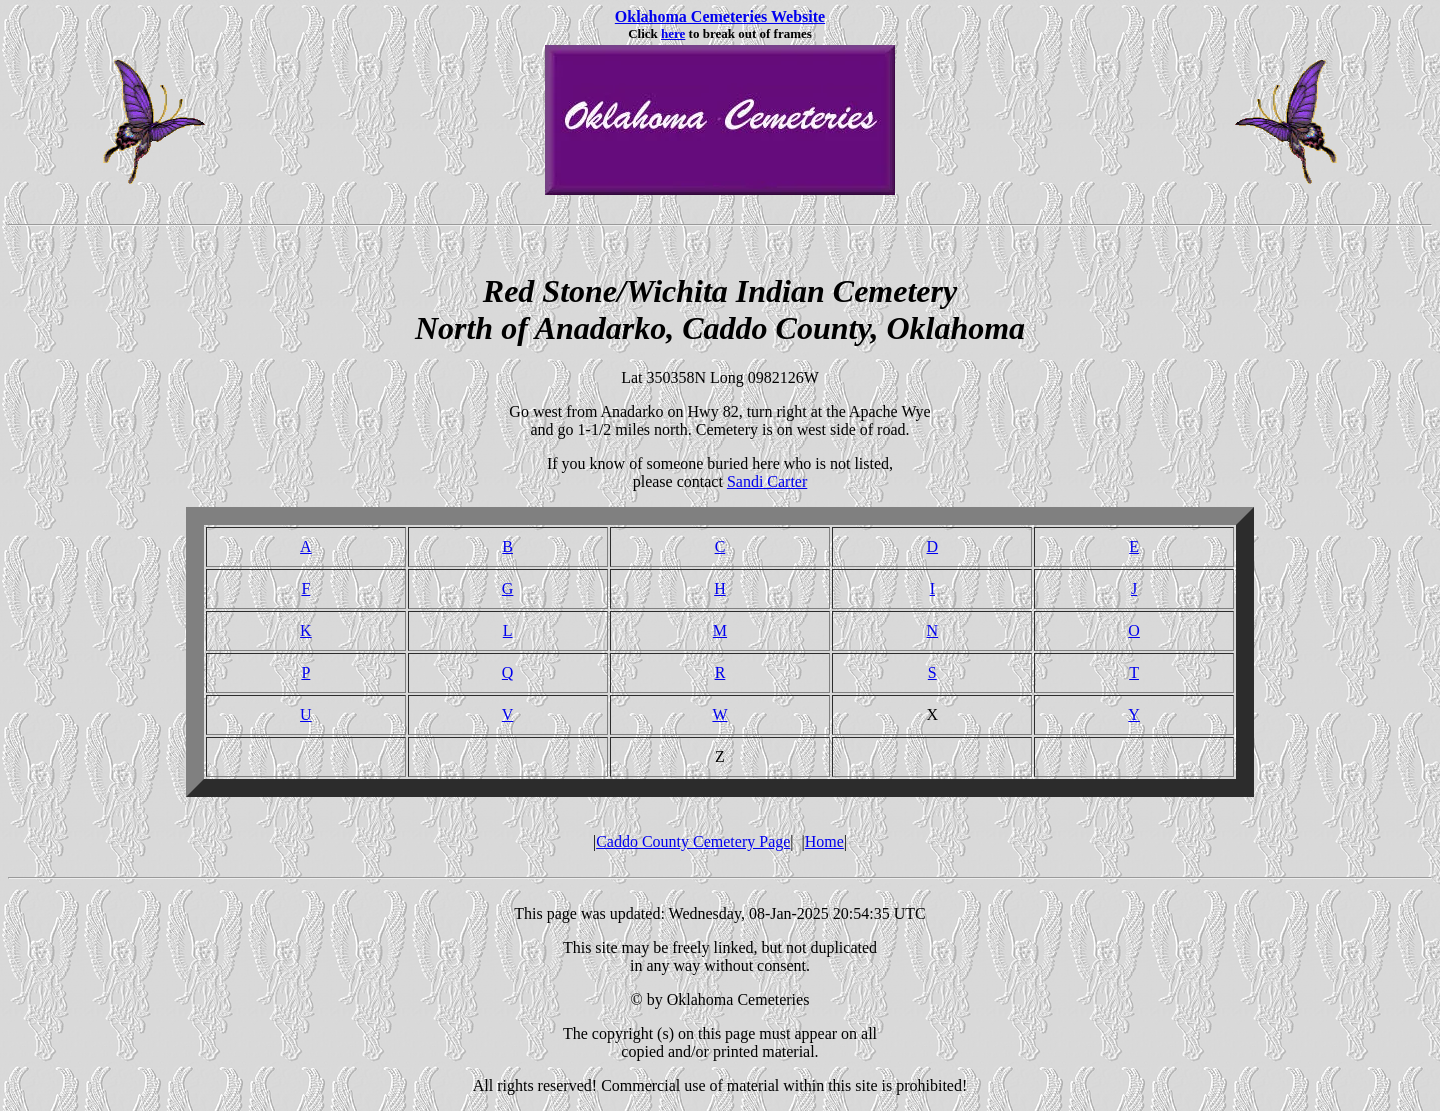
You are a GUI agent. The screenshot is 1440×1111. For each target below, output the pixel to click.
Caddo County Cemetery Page (693, 841)
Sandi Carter (767, 481)
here (673, 33)
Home (824, 841)
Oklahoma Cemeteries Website (720, 16)
